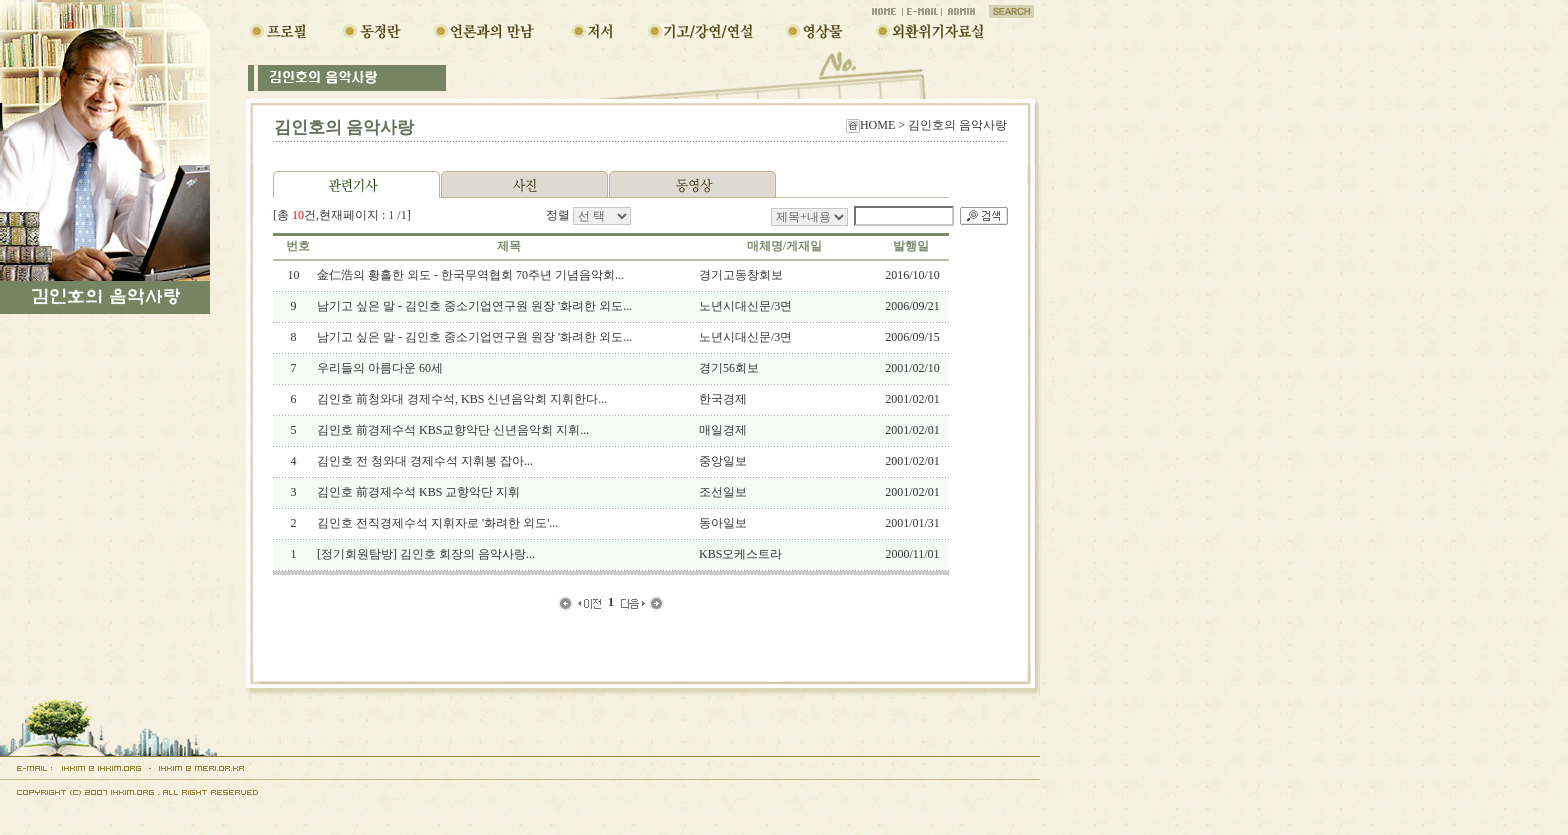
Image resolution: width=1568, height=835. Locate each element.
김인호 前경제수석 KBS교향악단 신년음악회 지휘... (453, 430)
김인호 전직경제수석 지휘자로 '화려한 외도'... (437, 523)
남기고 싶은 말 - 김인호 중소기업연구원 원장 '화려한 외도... (474, 306)
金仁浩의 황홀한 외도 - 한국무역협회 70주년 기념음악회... (470, 275)
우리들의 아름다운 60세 (380, 368)
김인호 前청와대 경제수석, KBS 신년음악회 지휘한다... (462, 399)
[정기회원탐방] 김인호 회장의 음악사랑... (426, 554)
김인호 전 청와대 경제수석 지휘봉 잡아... (425, 461)
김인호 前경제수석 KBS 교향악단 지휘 (418, 492)
